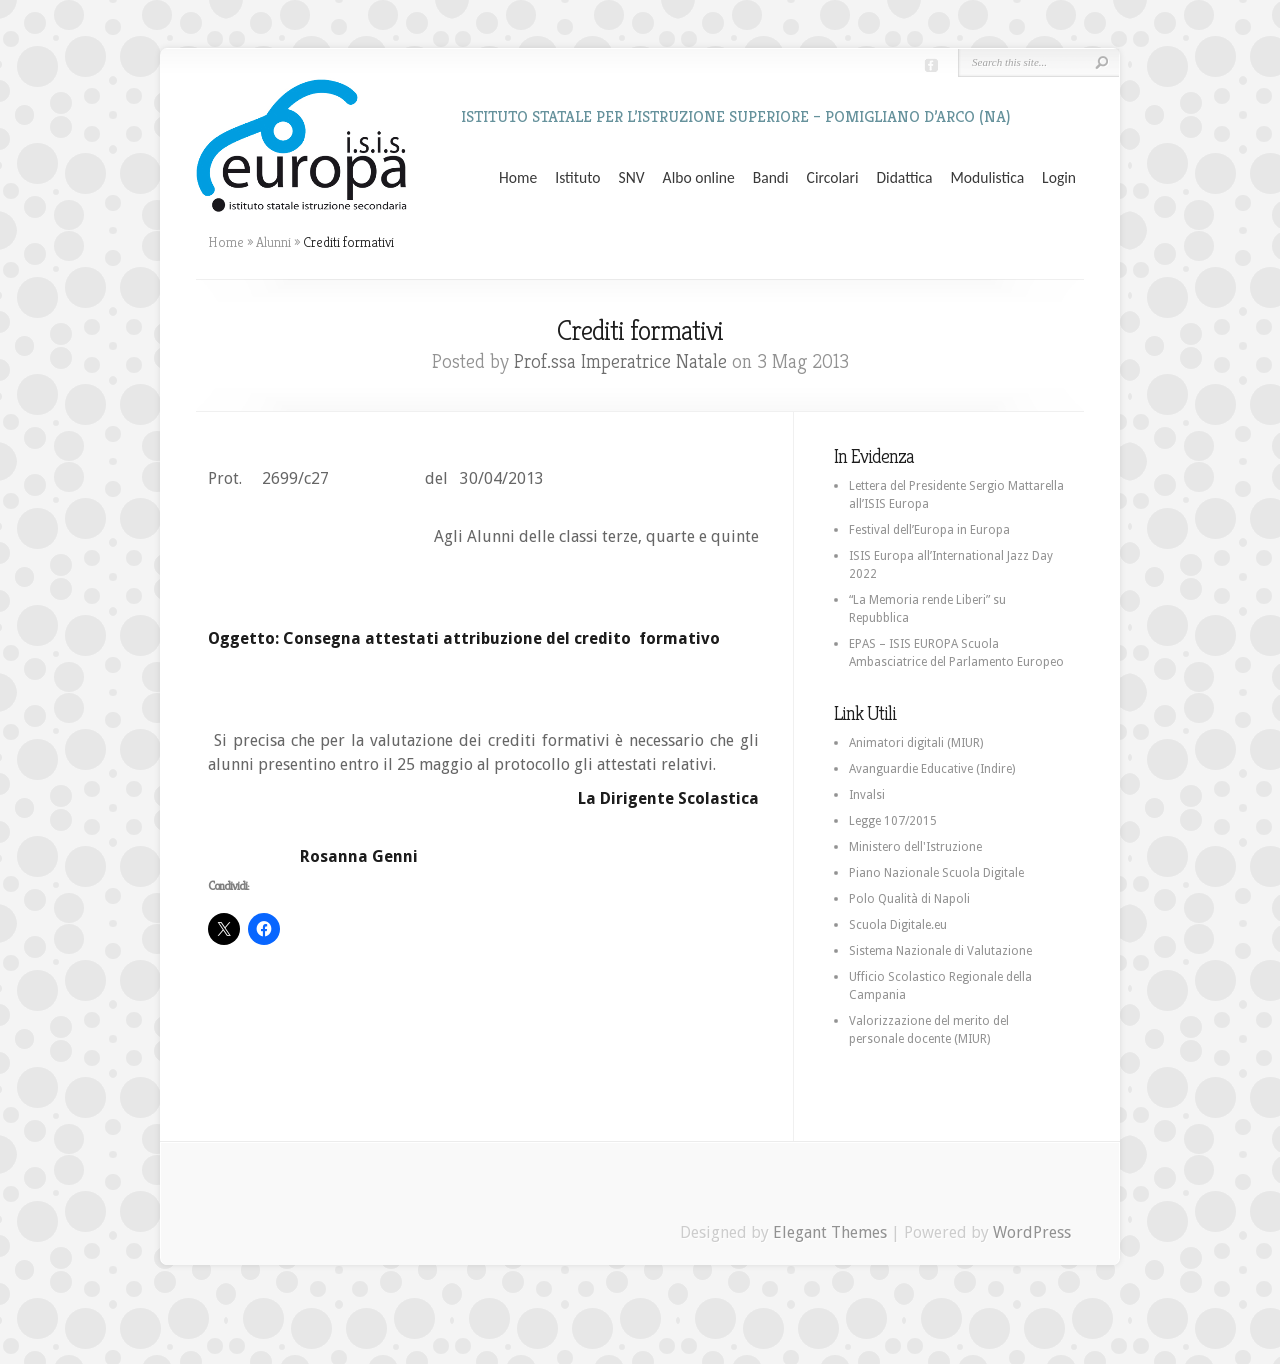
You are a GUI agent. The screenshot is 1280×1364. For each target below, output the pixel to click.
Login (1059, 178)
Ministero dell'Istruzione (915, 847)
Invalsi (867, 795)
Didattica (904, 178)
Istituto (577, 178)
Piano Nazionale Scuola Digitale (936, 873)
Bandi (771, 178)
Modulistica (987, 178)
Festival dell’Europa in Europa (929, 530)
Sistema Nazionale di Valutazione (940, 951)
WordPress (1032, 1232)
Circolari (833, 178)
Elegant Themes (830, 1232)
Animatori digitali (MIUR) (916, 743)
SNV (632, 178)
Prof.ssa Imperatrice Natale (620, 361)
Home (518, 178)
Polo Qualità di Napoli (909, 899)
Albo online (699, 178)
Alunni (273, 242)
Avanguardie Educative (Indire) (932, 769)
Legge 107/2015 (893, 821)
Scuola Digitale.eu (898, 925)
